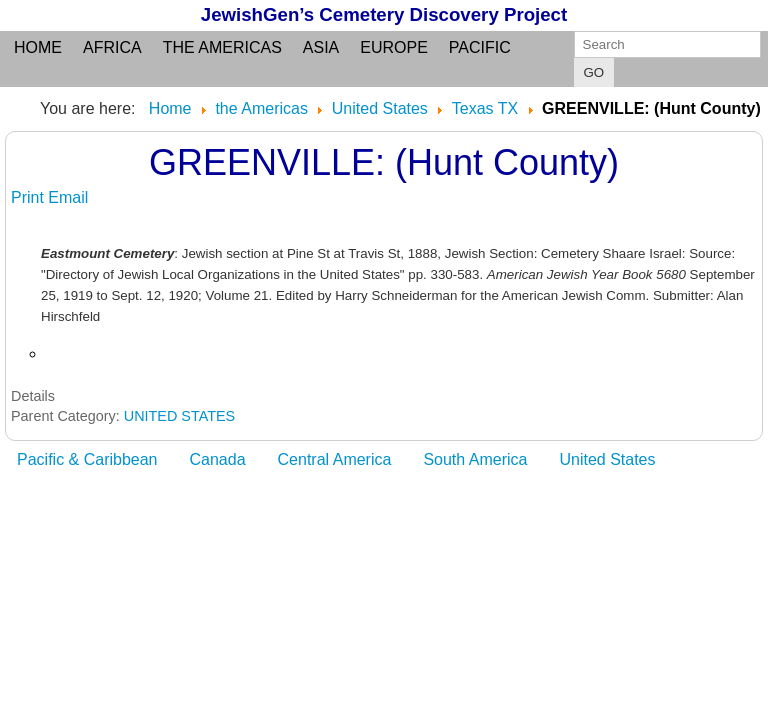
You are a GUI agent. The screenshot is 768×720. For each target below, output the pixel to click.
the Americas (222, 47)
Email (68, 197)
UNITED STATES (179, 416)
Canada (218, 459)
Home (38, 47)
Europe (394, 47)
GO (594, 72)
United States (607, 459)
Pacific (480, 47)
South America (475, 459)
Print (29, 197)
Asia (321, 47)
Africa (112, 47)
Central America (335, 459)
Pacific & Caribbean (87, 459)
